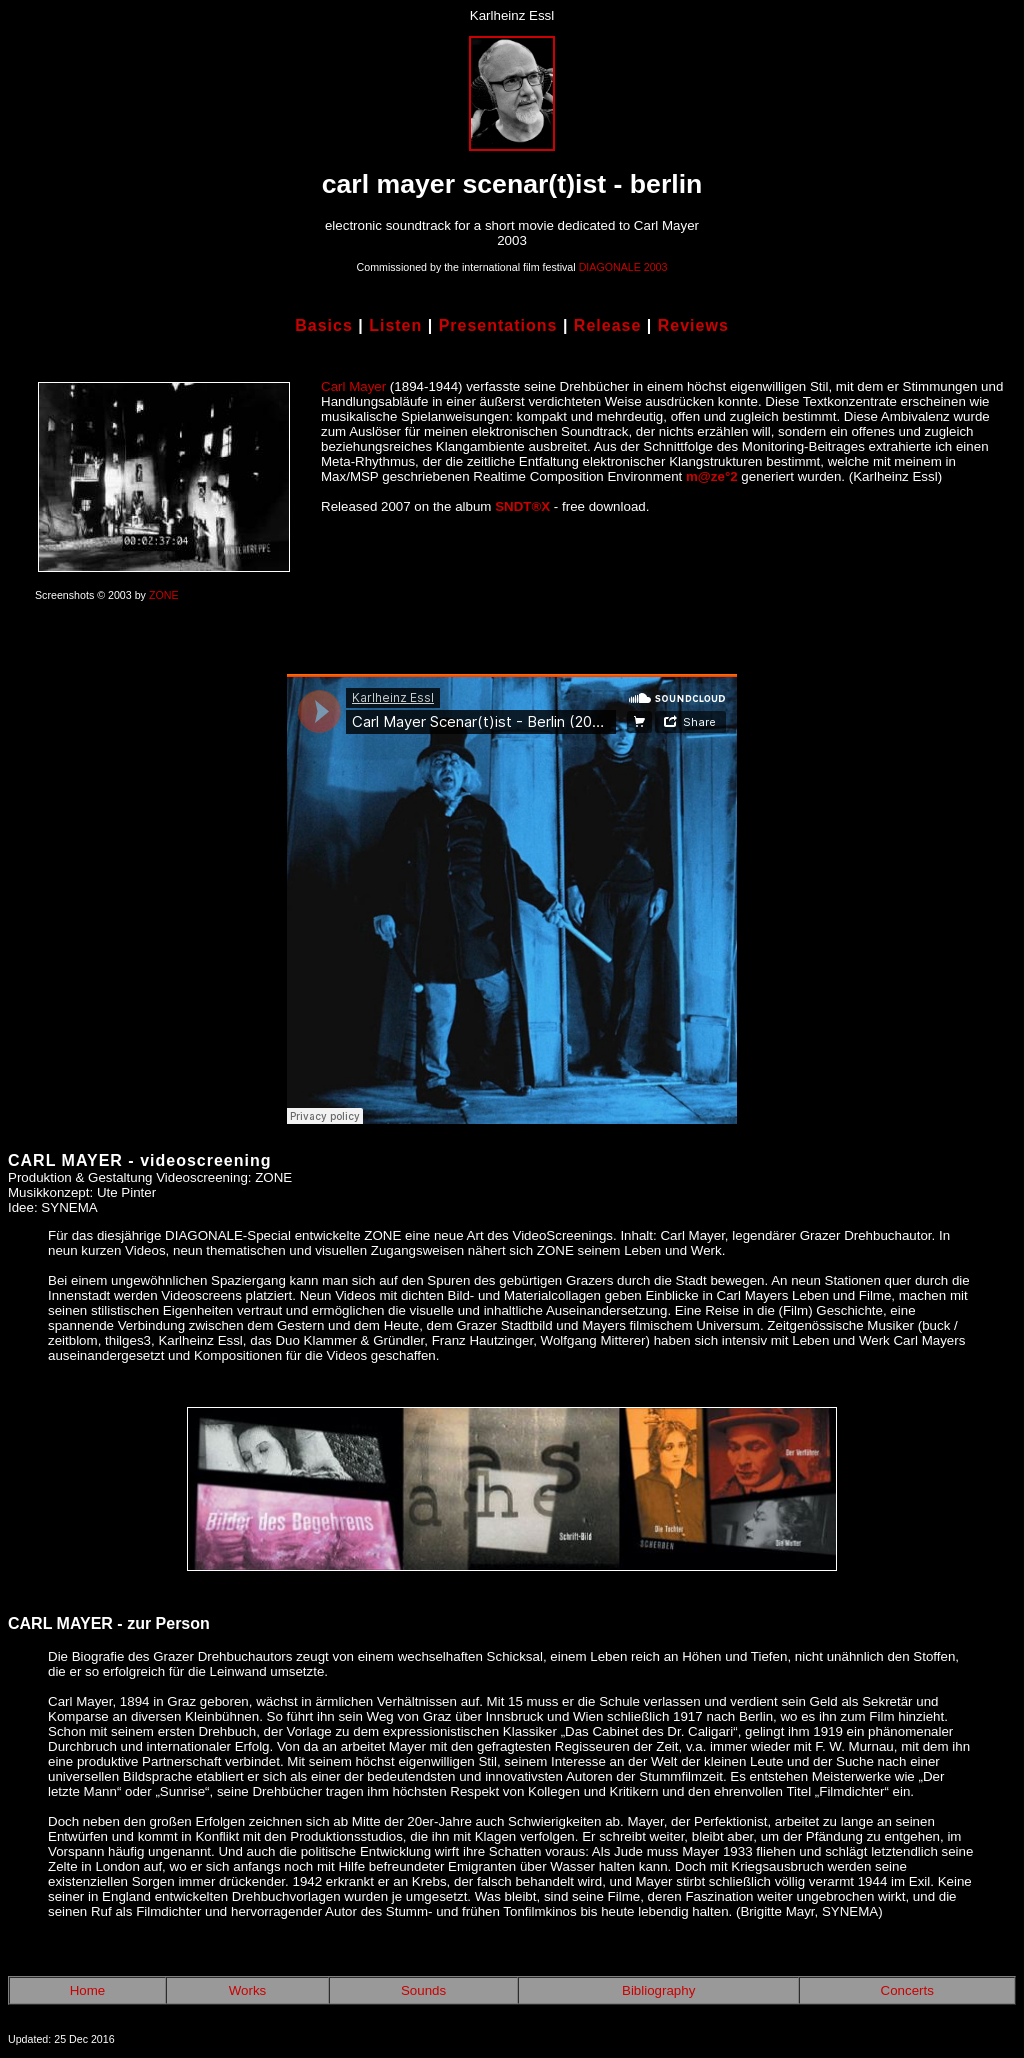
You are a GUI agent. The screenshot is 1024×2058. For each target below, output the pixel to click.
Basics (324, 325)
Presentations (498, 325)
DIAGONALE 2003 (623, 267)
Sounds (423, 1990)
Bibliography (658, 1990)
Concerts (907, 1990)
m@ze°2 (712, 476)
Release (608, 325)
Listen (395, 325)
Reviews (693, 325)
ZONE (164, 595)
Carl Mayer (353, 386)
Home (88, 1990)
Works (248, 1990)
